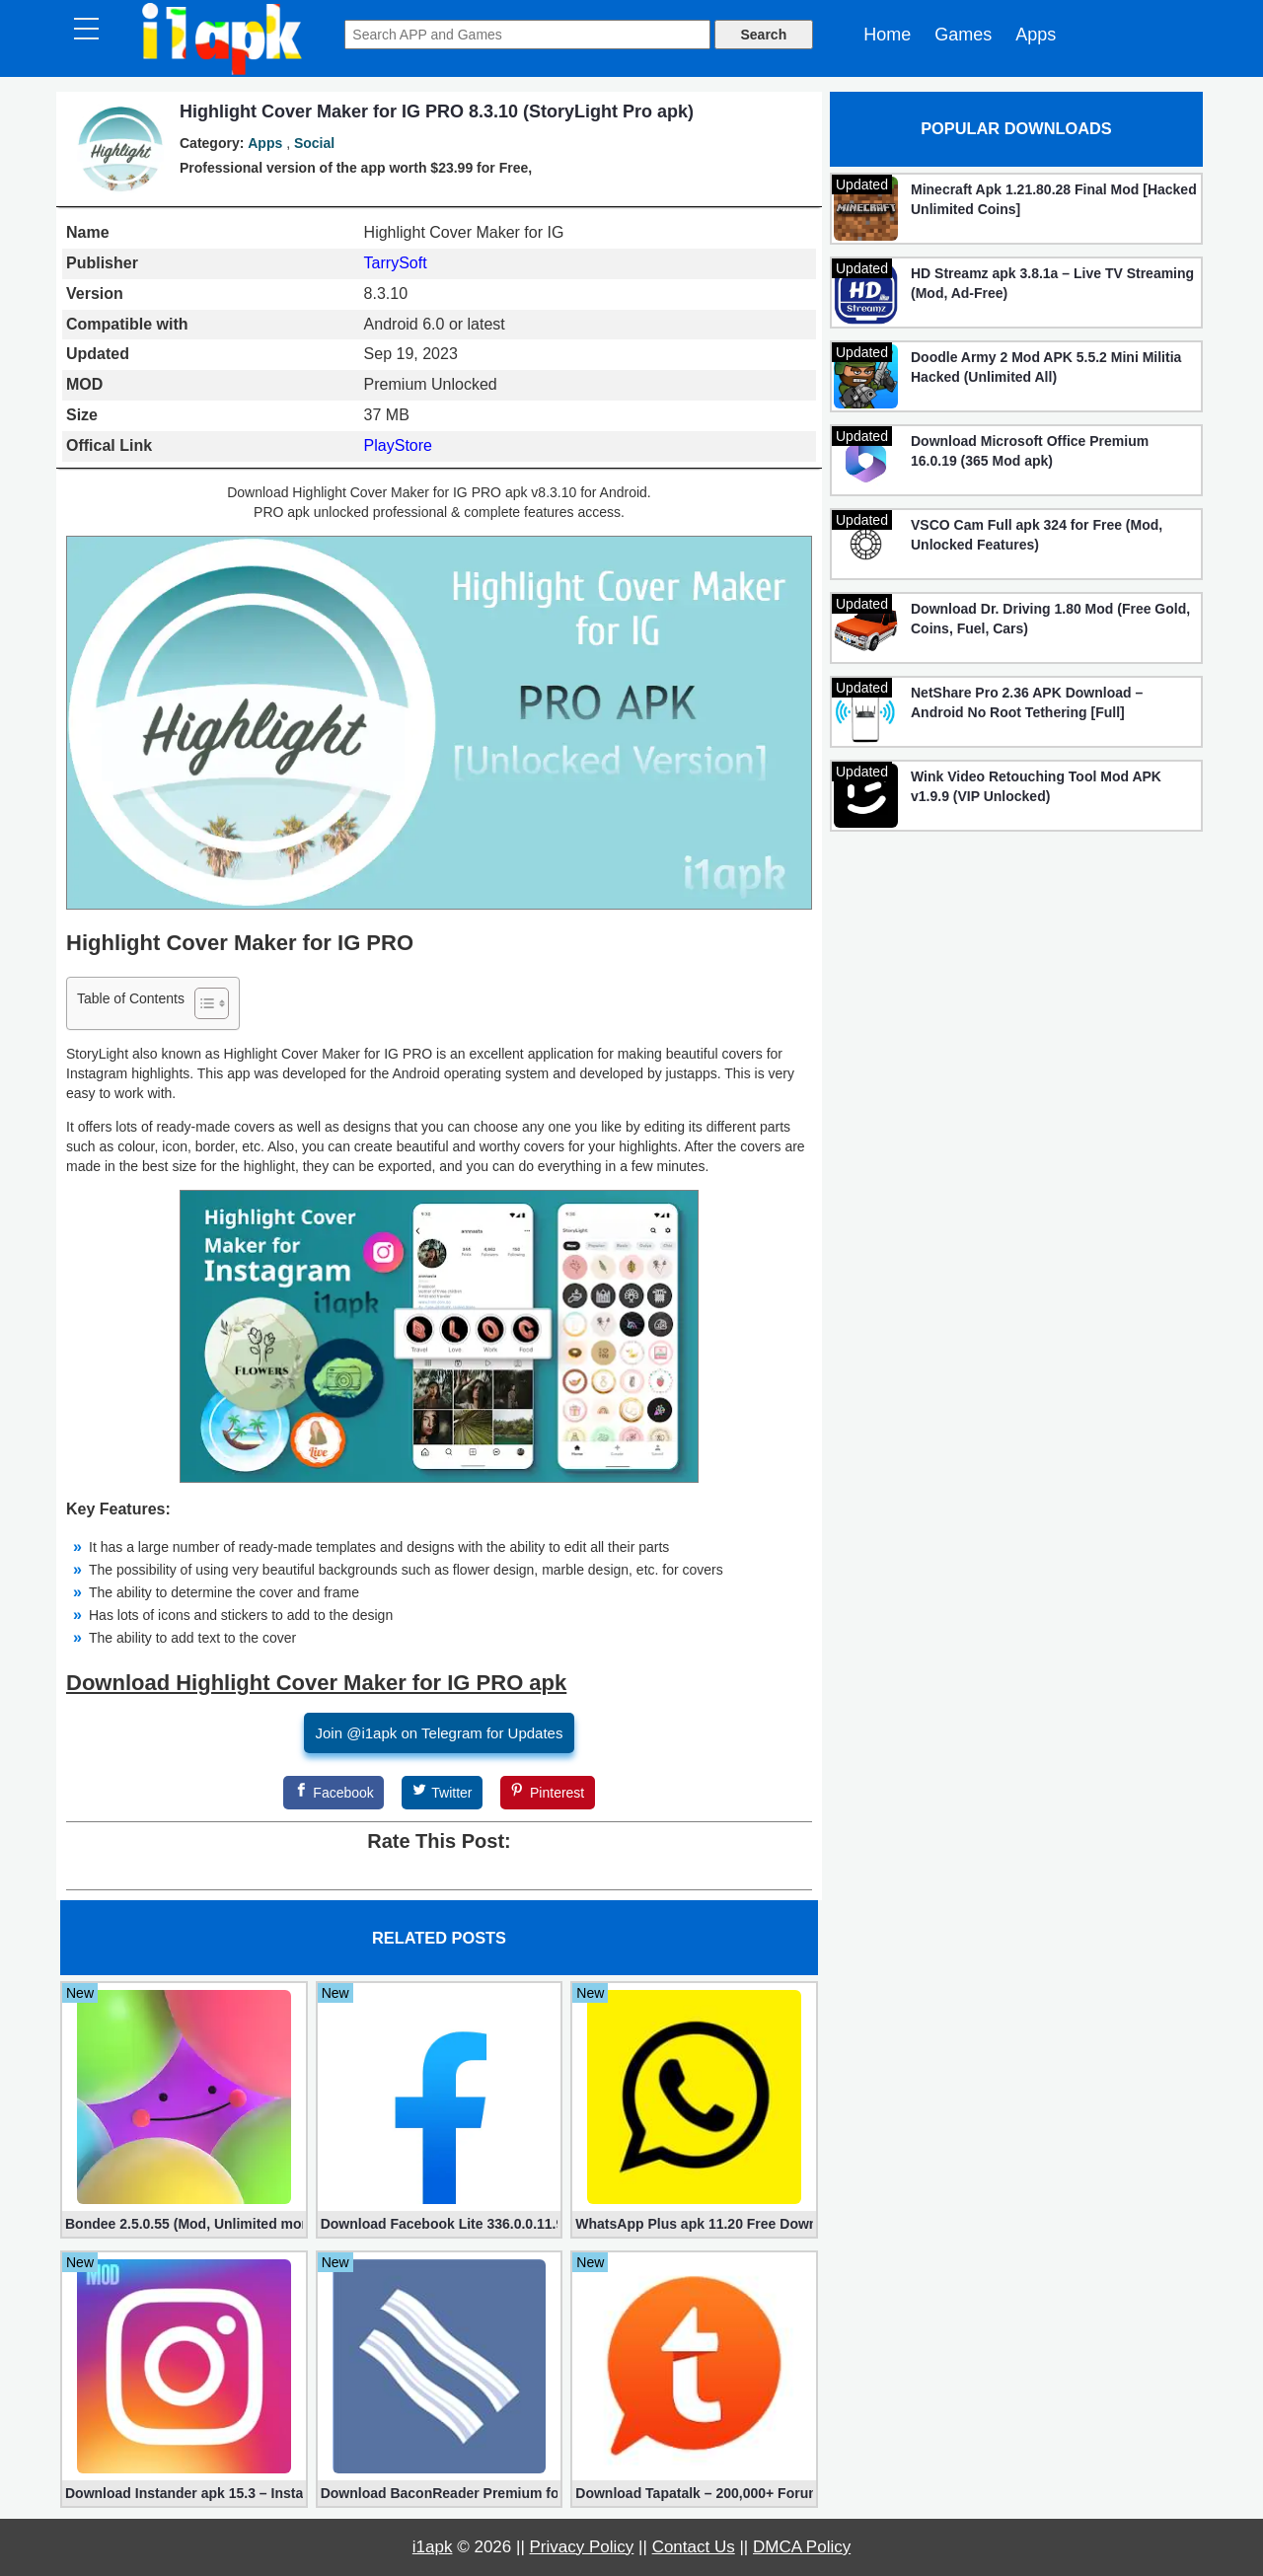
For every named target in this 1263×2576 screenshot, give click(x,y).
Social (314, 143)
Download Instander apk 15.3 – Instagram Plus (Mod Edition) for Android (184, 2493)
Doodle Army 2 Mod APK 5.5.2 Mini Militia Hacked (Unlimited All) (1046, 367)
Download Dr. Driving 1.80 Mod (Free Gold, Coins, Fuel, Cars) (1050, 618)
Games (963, 34)
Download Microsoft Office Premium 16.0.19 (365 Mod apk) (1030, 451)
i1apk (432, 2547)
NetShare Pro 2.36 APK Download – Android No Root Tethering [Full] (1027, 702)
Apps (1035, 34)
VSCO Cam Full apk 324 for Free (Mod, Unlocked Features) (1036, 534)
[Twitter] (442, 1792)
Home (887, 34)
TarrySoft (395, 263)
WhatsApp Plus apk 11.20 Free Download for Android (694, 2224)
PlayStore (398, 445)
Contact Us (693, 2547)
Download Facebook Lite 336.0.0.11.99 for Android (439, 2224)
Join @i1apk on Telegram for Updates (439, 1733)
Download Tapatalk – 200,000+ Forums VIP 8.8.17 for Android (694, 2493)
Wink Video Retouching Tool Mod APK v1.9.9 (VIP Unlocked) (1036, 786)
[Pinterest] (547, 1792)
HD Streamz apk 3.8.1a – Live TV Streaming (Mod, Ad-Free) (1052, 283)
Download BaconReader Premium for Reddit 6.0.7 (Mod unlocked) (439, 2493)
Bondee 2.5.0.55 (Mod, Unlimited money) (184, 2224)
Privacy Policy (582, 2547)
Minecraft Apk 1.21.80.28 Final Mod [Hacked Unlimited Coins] (1054, 199)
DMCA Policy (802, 2547)
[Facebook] (333, 1792)
